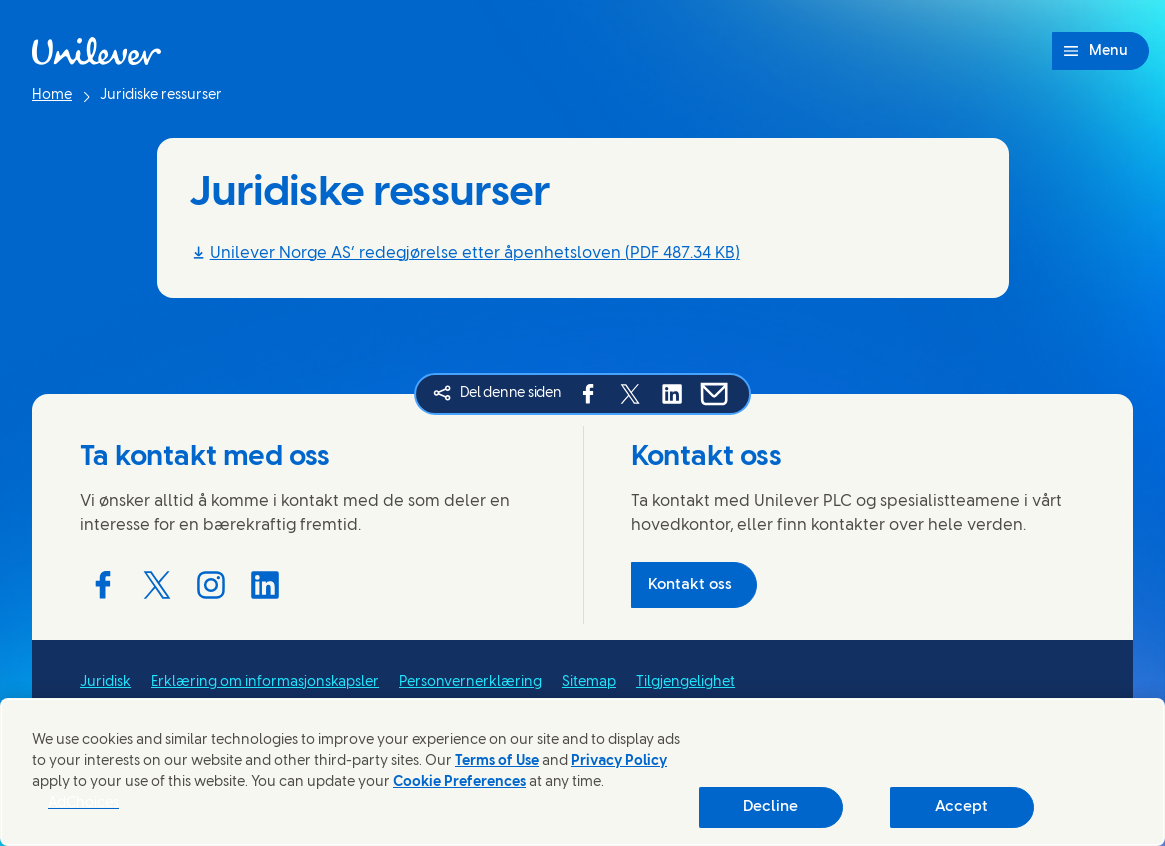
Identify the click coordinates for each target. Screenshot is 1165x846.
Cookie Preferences (459, 782)
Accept (961, 807)
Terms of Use (497, 761)
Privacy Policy (619, 761)
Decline (770, 807)
